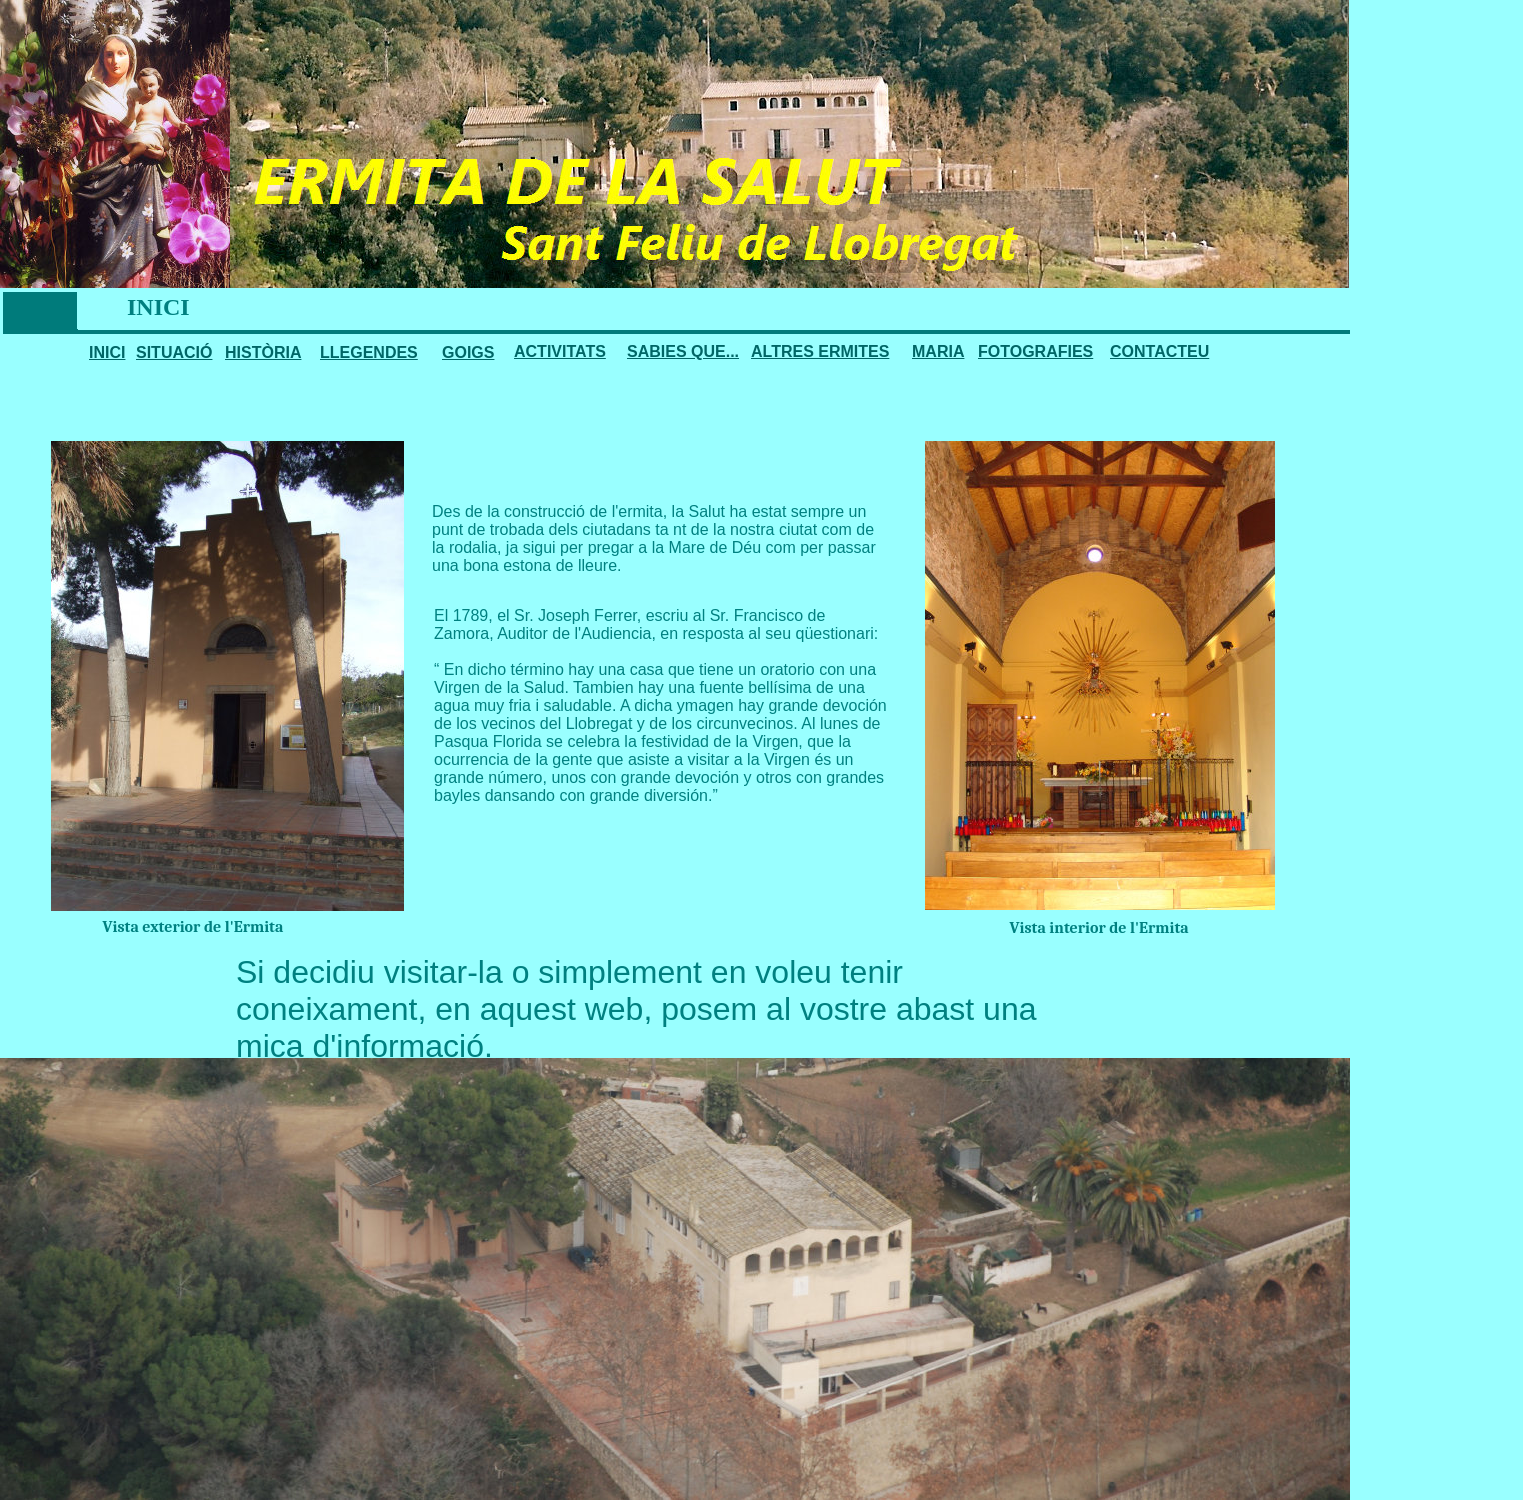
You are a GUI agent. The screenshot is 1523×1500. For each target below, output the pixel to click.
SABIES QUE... (683, 351)
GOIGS (468, 352)
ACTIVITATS (560, 351)
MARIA (938, 351)
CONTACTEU (1159, 351)
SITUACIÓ (174, 352)
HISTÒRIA (263, 352)
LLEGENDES (369, 352)
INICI (107, 352)
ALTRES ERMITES (820, 351)
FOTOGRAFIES (1035, 351)
